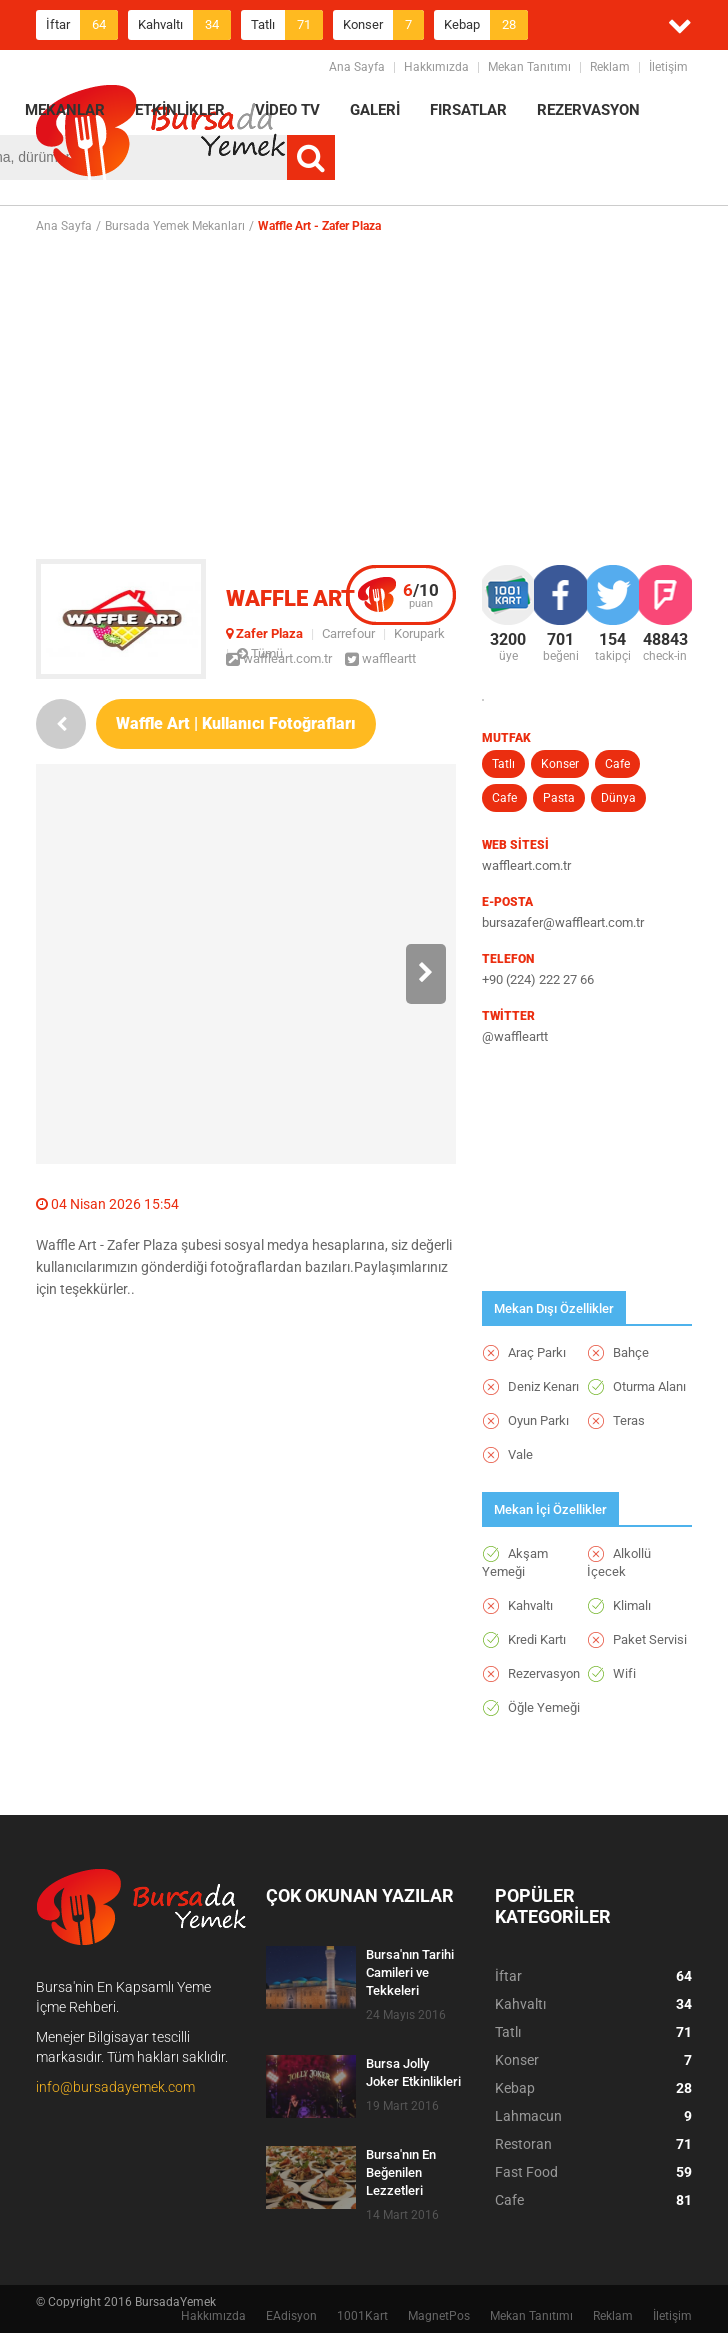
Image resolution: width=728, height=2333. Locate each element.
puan (421, 595)
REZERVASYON (588, 110)
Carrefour (348, 633)
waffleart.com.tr (279, 658)
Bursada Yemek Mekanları (175, 226)
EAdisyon (291, 2316)
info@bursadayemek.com (115, 2087)
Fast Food (593, 2172)
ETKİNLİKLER (180, 110)
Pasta (559, 798)
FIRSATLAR (468, 110)
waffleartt (380, 658)
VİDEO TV (287, 110)
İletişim (668, 67)
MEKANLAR (65, 110)
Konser (383, 25)
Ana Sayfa (357, 67)
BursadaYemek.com (161, 135)
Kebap (486, 25)
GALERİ (375, 110)
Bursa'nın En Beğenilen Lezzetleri (401, 2172)
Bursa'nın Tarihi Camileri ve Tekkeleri (410, 1972)
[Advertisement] (381, 396)
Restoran (593, 2144)
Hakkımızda (436, 67)
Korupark (419, 633)
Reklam (610, 67)
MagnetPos (439, 2316)
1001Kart (362, 2316)
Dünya (618, 798)
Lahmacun (593, 2116)
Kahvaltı (184, 25)
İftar (82, 25)
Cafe (617, 764)
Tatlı (287, 25)
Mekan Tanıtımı (529, 67)
